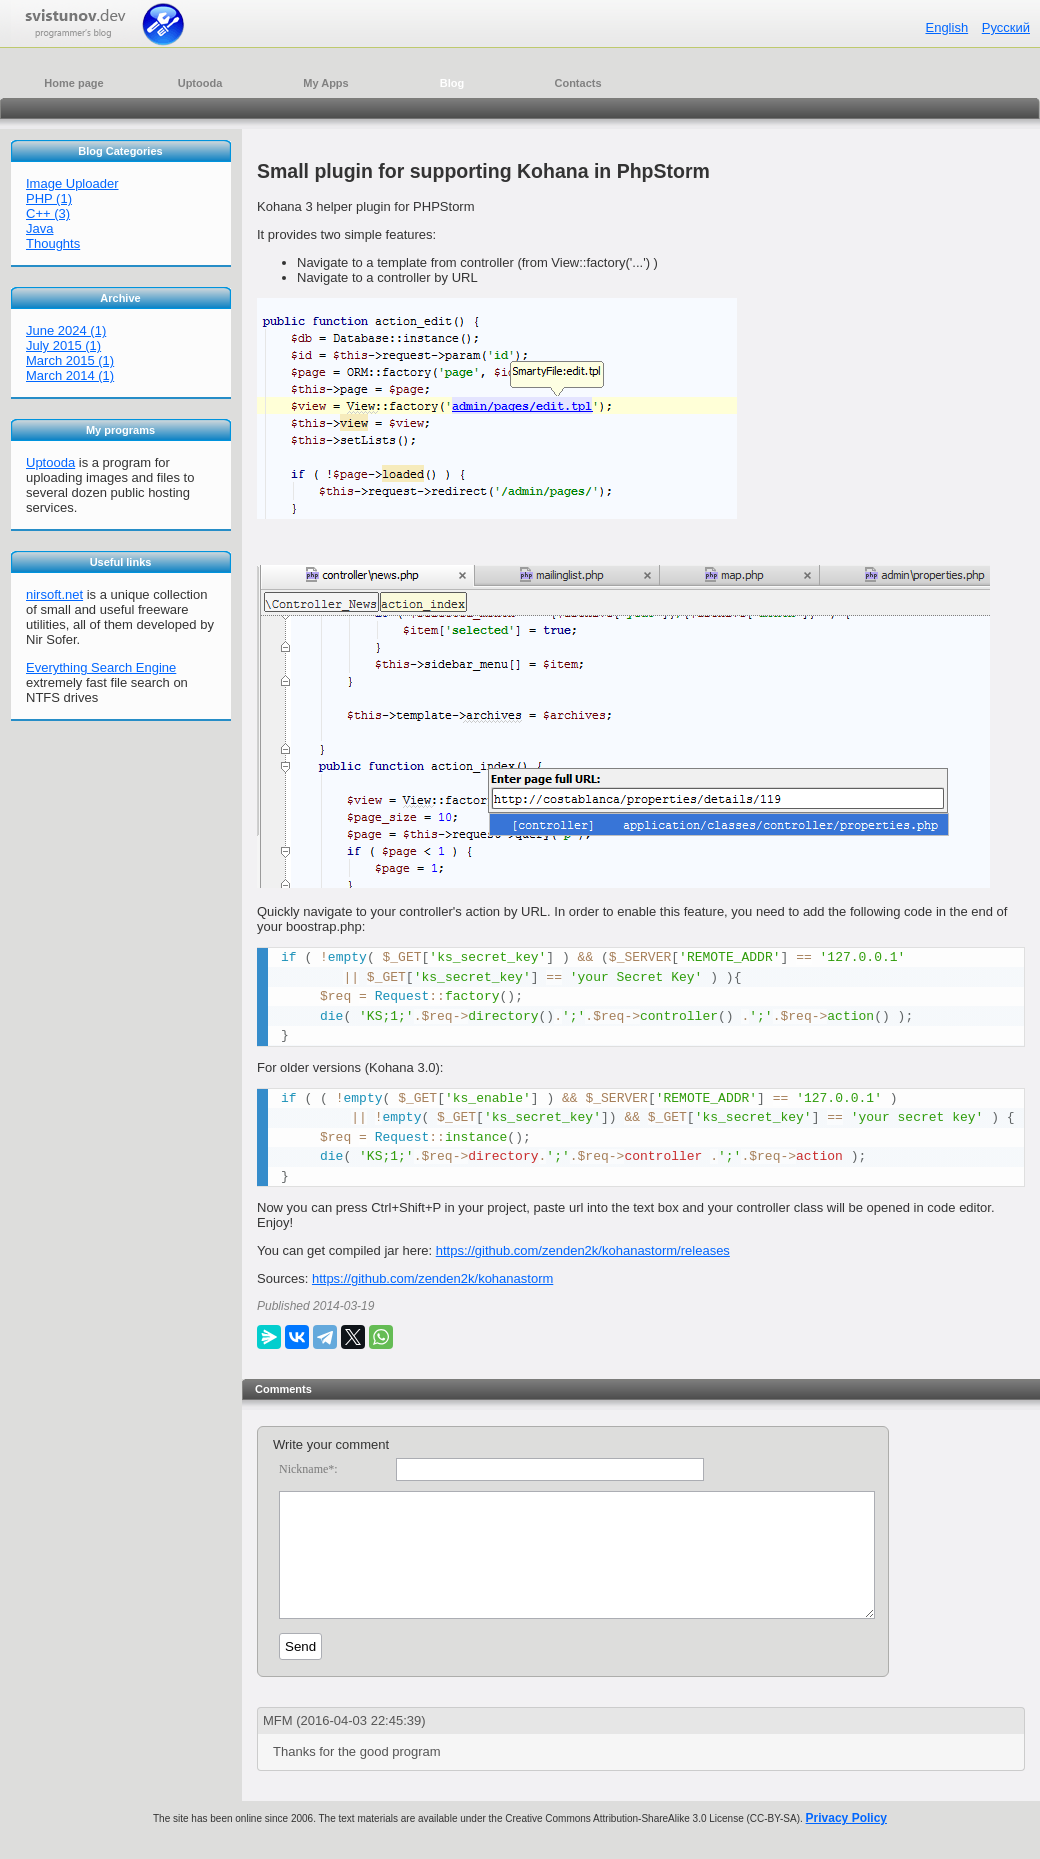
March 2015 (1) (70, 360)
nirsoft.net (54, 594)
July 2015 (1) (63, 345)
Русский (1006, 27)
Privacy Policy (846, 1842)
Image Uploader (72, 183)
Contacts (577, 83)
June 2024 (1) (66, 330)
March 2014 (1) (70, 375)
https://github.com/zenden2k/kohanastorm (432, 1278)
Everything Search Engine (101, 667)
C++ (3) (48, 213)
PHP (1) (49, 198)
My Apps (325, 83)
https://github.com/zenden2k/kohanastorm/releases (583, 1250)
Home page (73, 83)
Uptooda (200, 83)
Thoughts (53, 243)
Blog (452, 83)
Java (39, 228)
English (946, 27)
